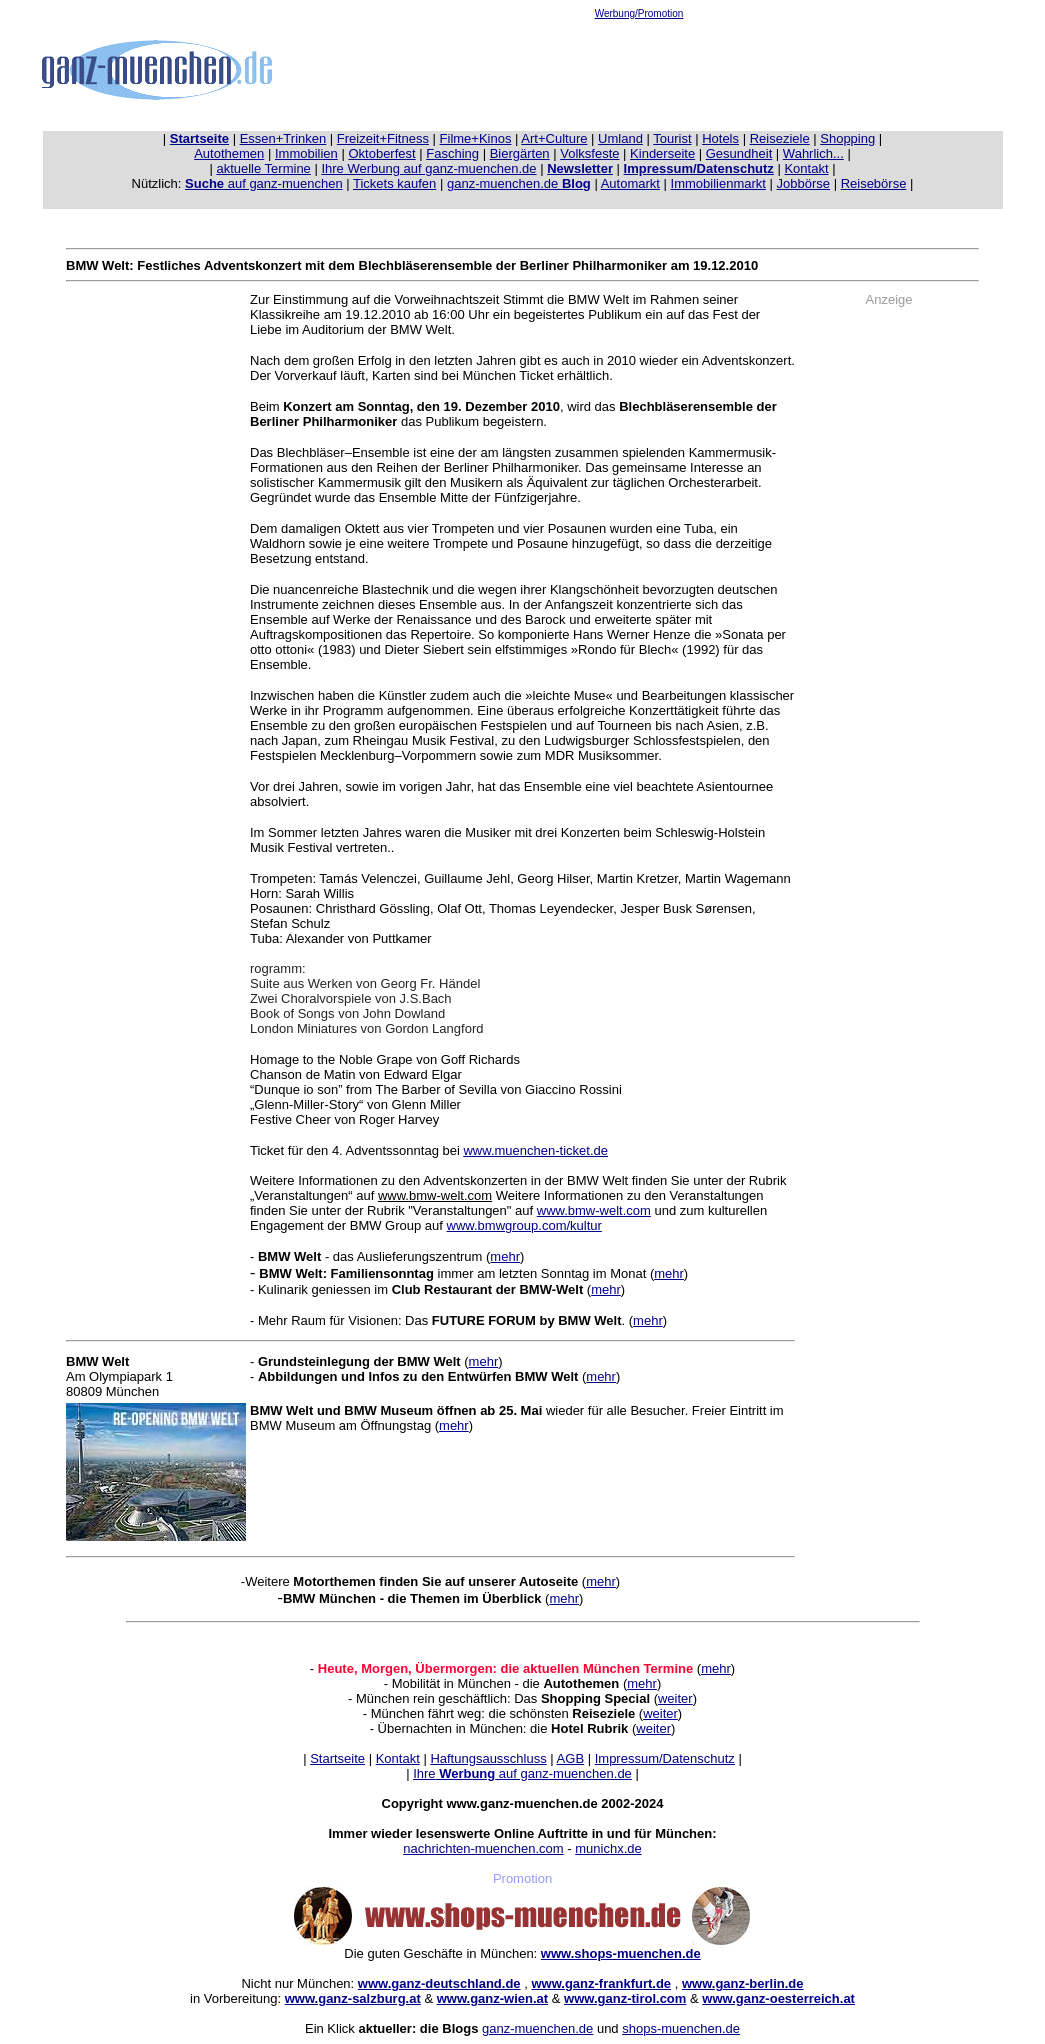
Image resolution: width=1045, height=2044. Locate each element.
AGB (570, 1758)
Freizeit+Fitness (383, 138)
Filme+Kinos (476, 138)
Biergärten (520, 153)
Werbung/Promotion (639, 13)
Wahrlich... (813, 153)
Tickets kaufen (394, 183)
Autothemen (229, 153)
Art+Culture (554, 138)
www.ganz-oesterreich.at (778, 1998)
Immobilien (306, 153)
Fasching (452, 153)
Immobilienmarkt (718, 183)
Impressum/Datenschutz (665, 1758)
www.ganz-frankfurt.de (601, 1983)
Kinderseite (662, 153)
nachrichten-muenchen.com (483, 1848)
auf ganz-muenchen (264, 183)
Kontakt (806, 168)
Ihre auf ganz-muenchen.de (522, 1773)
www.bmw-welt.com (594, 1210)
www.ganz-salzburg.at (353, 1998)
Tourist (672, 138)
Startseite (337, 1758)
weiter (675, 1698)
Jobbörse (803, 183)
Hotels (720, 138)
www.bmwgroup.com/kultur (524, 1225)
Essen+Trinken (283, 138)
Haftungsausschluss (488, 1758)
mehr (505, 1256)
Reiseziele (780, 138)
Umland (620, 138)
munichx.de (608, 1848)
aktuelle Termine (263, 168)
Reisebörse (874, 183)
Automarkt (630, 183)
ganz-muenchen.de (519, 183)
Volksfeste (589, 153)
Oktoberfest (381, 153)
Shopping (847, 138)
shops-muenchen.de (681, 2028)
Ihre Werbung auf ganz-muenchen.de (428, 168)
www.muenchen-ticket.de (535, 1150)
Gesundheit (739, 153)
